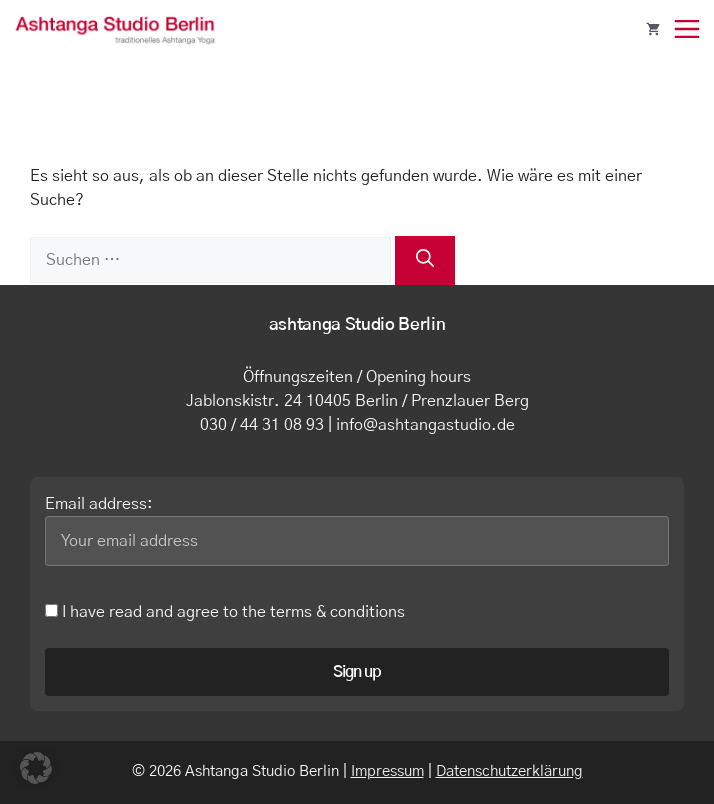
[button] (36, 768)
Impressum (387, 771)
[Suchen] (425, 260)
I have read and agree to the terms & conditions (225, 612)
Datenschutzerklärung (509, 771)
